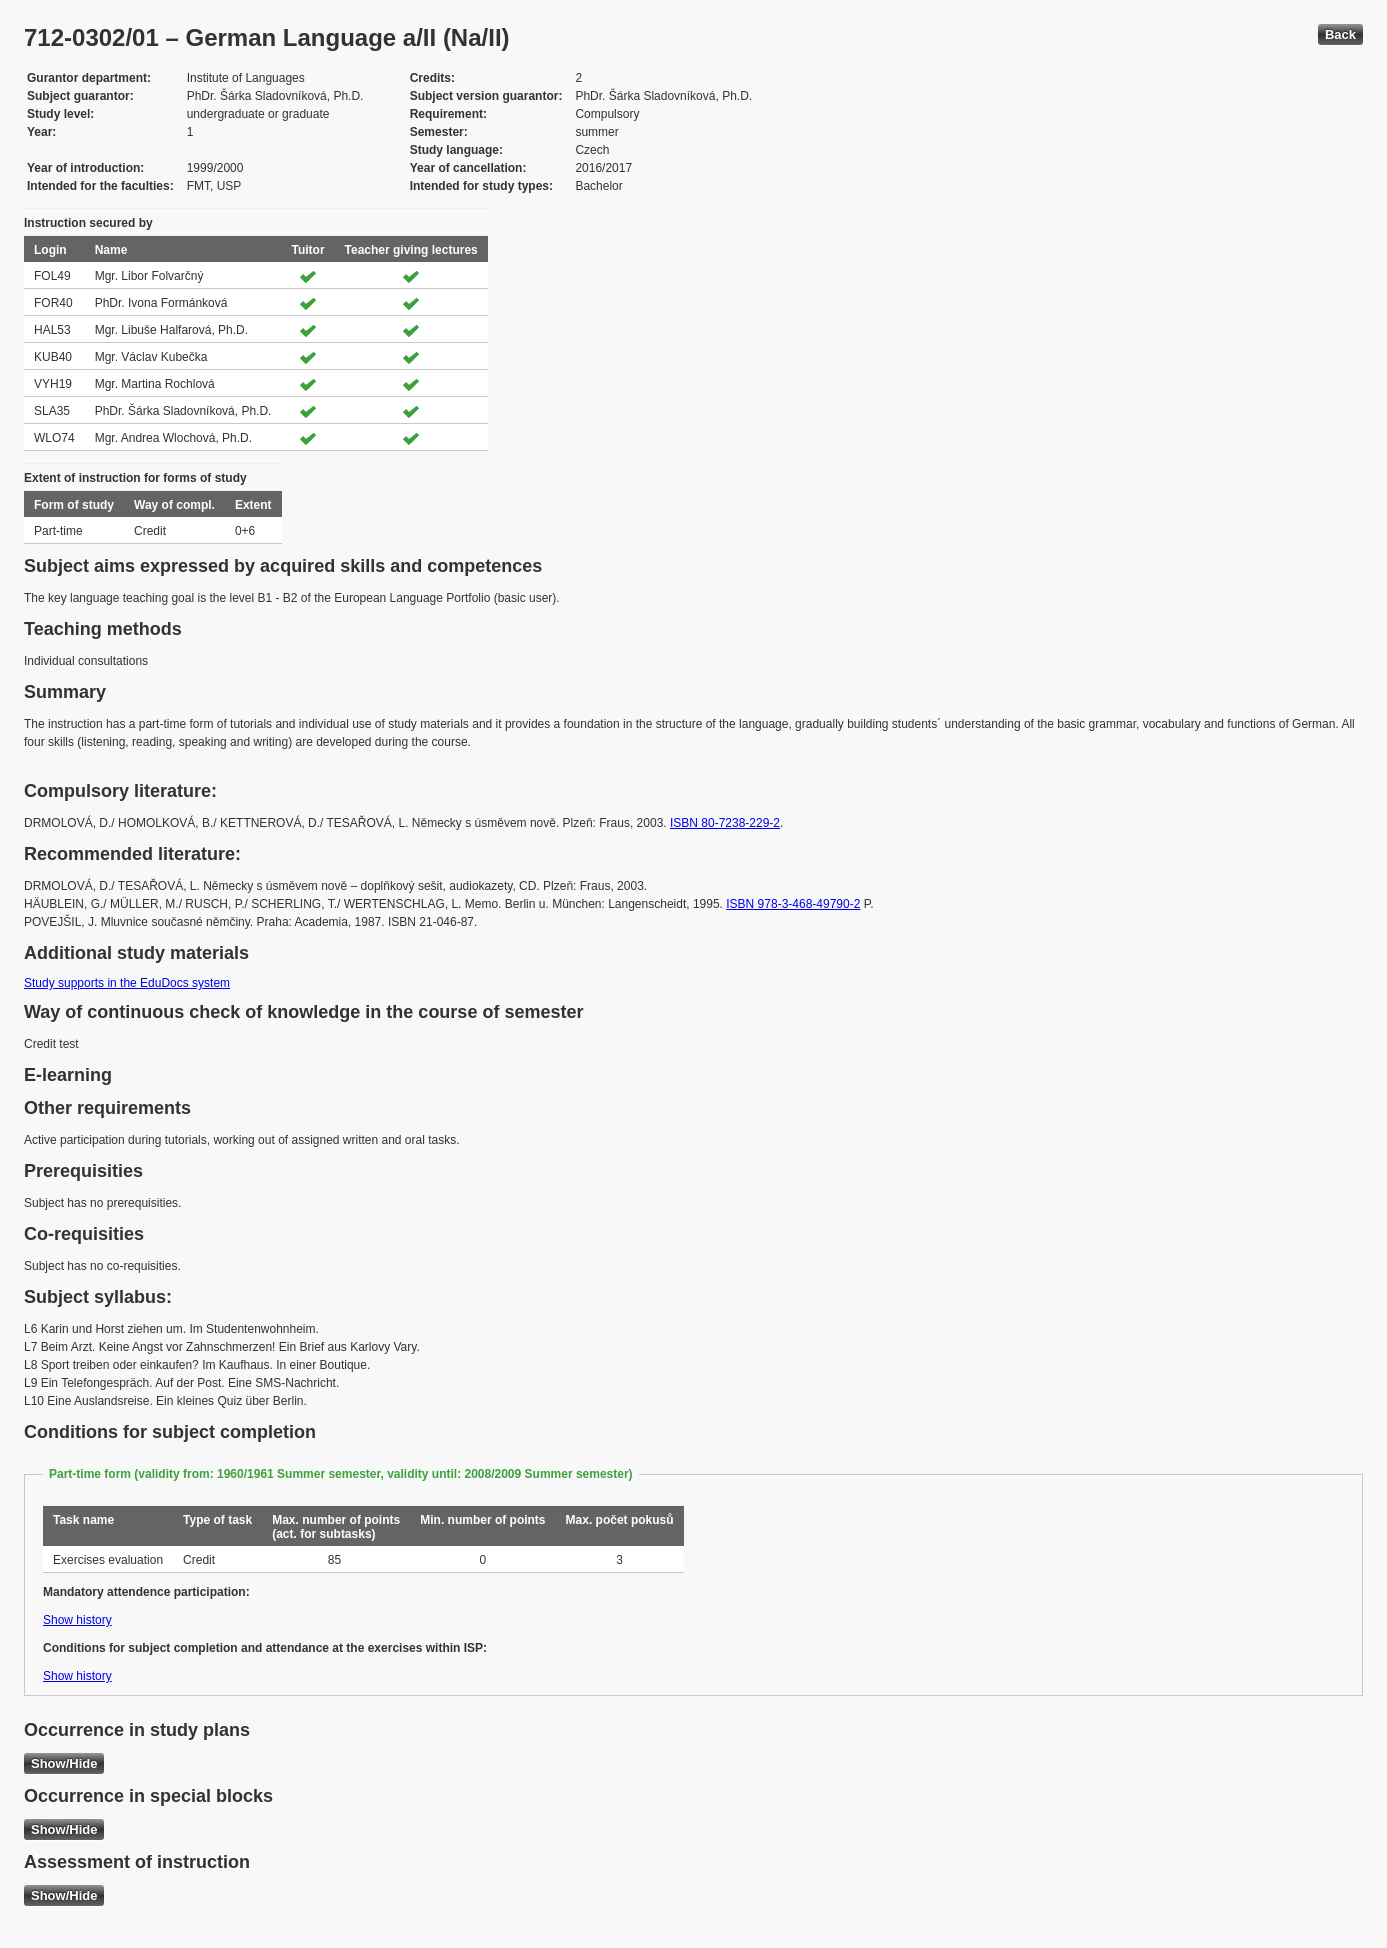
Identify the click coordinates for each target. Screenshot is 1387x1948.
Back (1340, 34)
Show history (77, 1620)
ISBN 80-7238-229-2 (725, 823)
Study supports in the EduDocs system (127, 983)
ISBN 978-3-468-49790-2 (793, 904)
